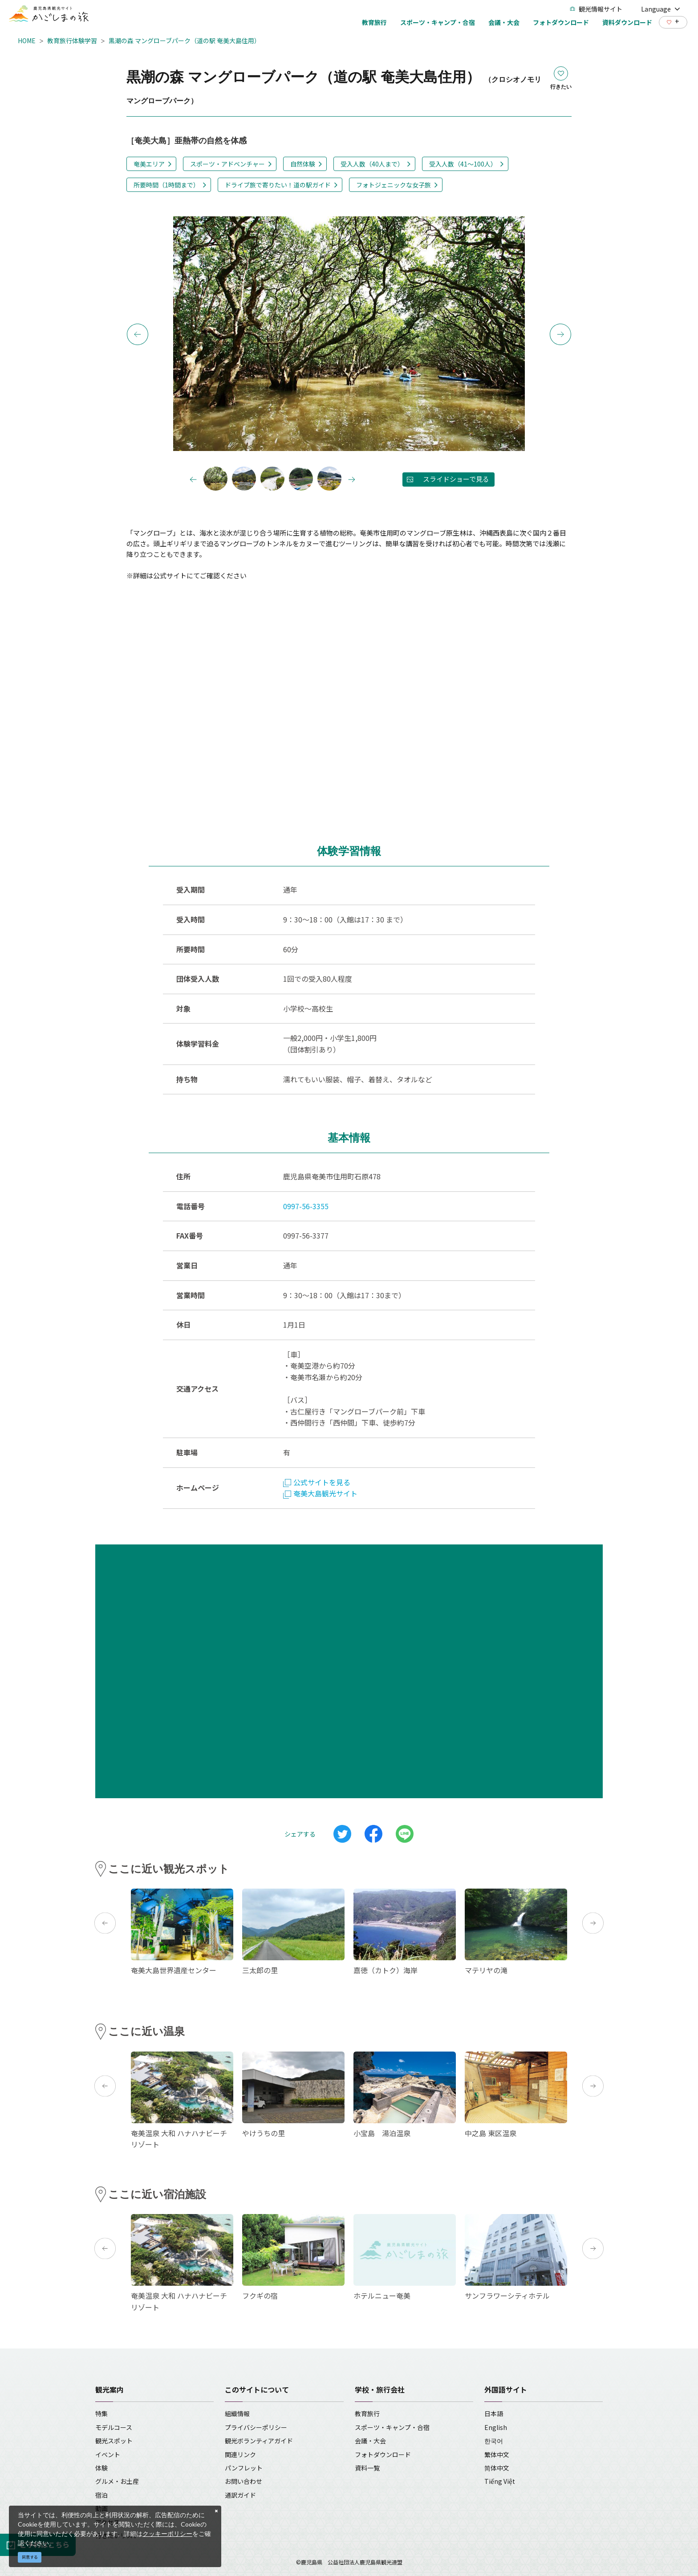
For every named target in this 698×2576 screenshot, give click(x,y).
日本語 (493, 2413)
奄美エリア (149, 163)
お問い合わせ (243, 2481)
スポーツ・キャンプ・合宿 (392, 2427)
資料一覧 (367, 2467)
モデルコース (113, 2427)
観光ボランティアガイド (259, 2440)
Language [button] (660, 9)
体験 (101, 2467)
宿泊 (101, 2495)
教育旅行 (367, 2413)
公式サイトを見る (316, 1482)
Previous (137, 334)
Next (560, 334)
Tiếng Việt (499, 2481)
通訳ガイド (240, 2495)
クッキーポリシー (167, 2533)
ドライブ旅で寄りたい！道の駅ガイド (278, 184)
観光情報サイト (596, 8)
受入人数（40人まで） (372, 163)
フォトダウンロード (383, 2454)
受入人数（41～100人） (463, 163)
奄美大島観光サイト (320, 1493)
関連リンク (240, 2454)
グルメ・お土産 (117, 2481)
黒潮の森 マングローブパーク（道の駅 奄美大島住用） (184, 40)
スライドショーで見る (456, 479)
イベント (107, 2454)
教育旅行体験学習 (72, 40)
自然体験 (302, 163)
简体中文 (496, 2467)
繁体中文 (496, 2454)
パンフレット (244, 2467)
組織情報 (237, 2413)
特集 (101, 2413)
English (495, 2427)
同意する (30, 2557)
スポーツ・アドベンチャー (227, 163)
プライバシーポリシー (256, 2427)
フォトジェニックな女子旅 (393, 184)
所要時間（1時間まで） (166, 184)
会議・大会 (370, 2440)
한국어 (493, 2440)
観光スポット (114, 2440)
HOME (27, 40)
